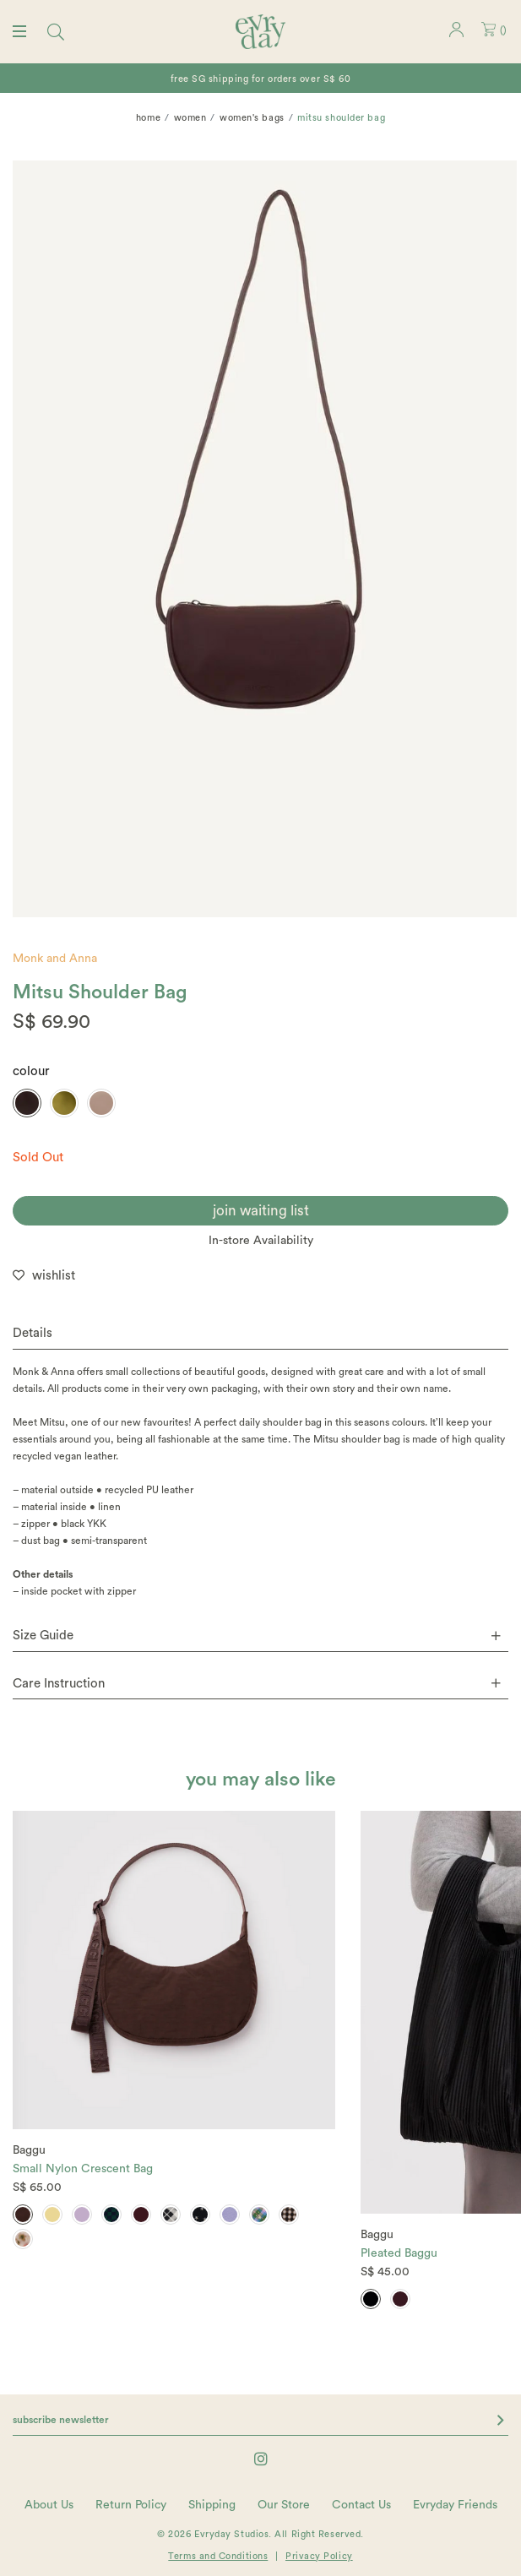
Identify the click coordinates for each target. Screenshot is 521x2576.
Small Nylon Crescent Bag (83, 2169)
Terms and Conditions (218, 2556)
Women (190, 117)
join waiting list (261, 1211)
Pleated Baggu (399, 2253)
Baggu (29, 2150)
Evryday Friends (455, 2505)
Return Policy (130, 2505)
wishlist (53, 1275)
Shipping (212, 2505)
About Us (48, 2505)
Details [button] (32, 1333)
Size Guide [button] (257, 1635)
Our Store (284, 2505)
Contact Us (361, 2505)
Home (148, 117)
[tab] (260, 1334)
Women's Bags (252, 117)
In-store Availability (261, 1241)
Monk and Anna (55, 959)
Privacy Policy (319, 2556)
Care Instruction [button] (257, 1683)
